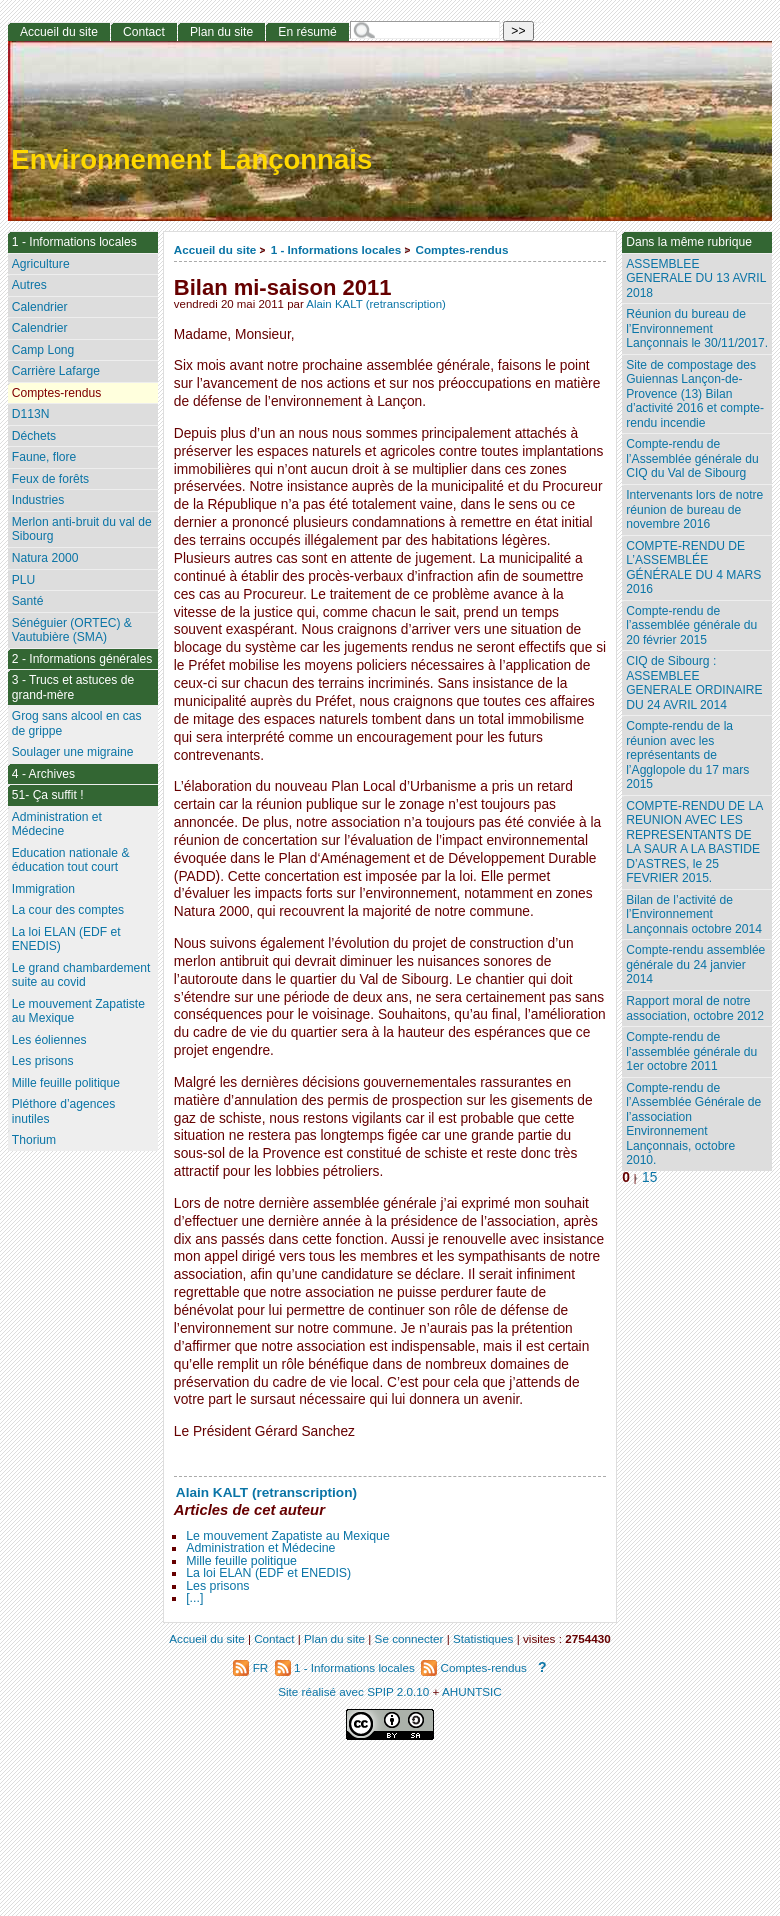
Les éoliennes (49, 1040)
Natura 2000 (45, 558)
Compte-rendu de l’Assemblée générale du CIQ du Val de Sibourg (692, 458)
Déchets (34, 436)
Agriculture (41, 264)
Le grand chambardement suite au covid (81, 975)
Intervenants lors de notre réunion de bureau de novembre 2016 (694, 509)
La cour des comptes (68, 910)
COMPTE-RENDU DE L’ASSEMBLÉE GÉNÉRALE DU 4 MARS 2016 (693, 568)
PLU (24, 580)
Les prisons (217, 1586)
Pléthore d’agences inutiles (64, 1111)
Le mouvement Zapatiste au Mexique (288, 1536)
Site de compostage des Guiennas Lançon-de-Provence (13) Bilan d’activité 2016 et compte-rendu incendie (695, 394)
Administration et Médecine (260, 1548)
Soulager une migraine (73, 752)
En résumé (307, 32)
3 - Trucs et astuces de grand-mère (73, 687)
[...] (194, 1598)
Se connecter (409, 1638)
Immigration (43, 889)
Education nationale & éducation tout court (71, 860)
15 (649, 1177)
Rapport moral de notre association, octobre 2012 (695, 1008)
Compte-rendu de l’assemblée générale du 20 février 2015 (691, 625)
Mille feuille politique (241, 1561)
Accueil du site (215, 249)
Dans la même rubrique (689, 242)
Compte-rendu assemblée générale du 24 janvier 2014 (695, 964)
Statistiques (483, 1638)
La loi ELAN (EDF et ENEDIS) (268, 1573)
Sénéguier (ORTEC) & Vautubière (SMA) (72, 630)
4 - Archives (43, 774)
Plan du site (221, 32)
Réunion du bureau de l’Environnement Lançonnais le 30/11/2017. (697, 328)
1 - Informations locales (336, 249)
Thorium (34, 1140)
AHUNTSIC (472, 1691)
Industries (38, 500)
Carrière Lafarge (56, 371)
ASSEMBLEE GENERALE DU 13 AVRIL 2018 (696, 278)
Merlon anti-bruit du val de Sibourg (82, 529)
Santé (28, 601)
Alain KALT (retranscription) (376, 304)
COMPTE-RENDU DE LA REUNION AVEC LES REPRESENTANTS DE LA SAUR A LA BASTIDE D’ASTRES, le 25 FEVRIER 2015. (694, 842)
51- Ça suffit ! (48, 795)
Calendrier (40, 307)
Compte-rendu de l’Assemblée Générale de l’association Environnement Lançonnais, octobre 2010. (693, 1124)
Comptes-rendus (462, 249)
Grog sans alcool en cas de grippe (77, 723)
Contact (144, 32)
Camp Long (43, 350)
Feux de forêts (50, 479)
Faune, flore (44, 457)
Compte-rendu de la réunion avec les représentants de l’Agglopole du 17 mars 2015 (687, 755)
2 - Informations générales (82, 659)
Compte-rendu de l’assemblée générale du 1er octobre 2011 (691, 1051)
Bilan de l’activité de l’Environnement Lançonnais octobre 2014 (694, 914)
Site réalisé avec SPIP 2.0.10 (353, 1691)
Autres (29, 285)
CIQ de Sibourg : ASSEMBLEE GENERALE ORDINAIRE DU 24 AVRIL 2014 (694, 683)
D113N (31, 414)
